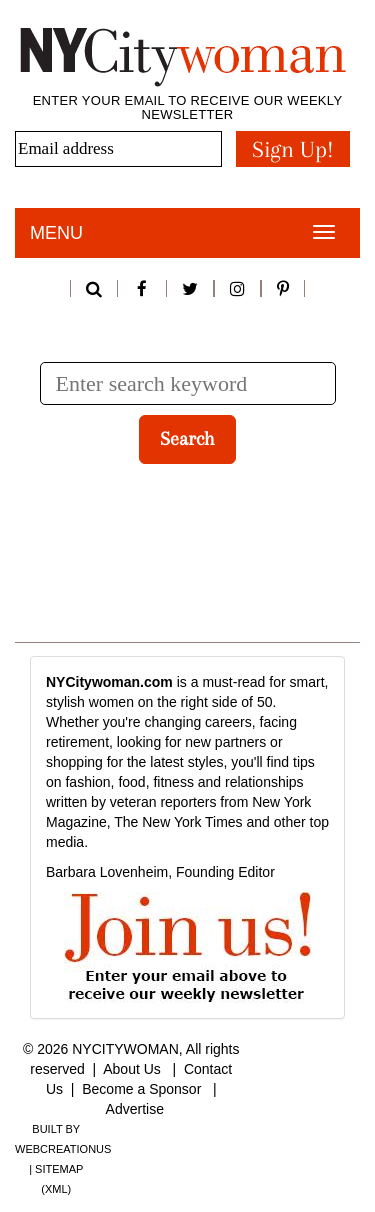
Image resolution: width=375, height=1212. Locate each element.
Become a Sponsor (141, 1089)
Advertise (135, 1109)
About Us (132, 1069)
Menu (56, 233)
